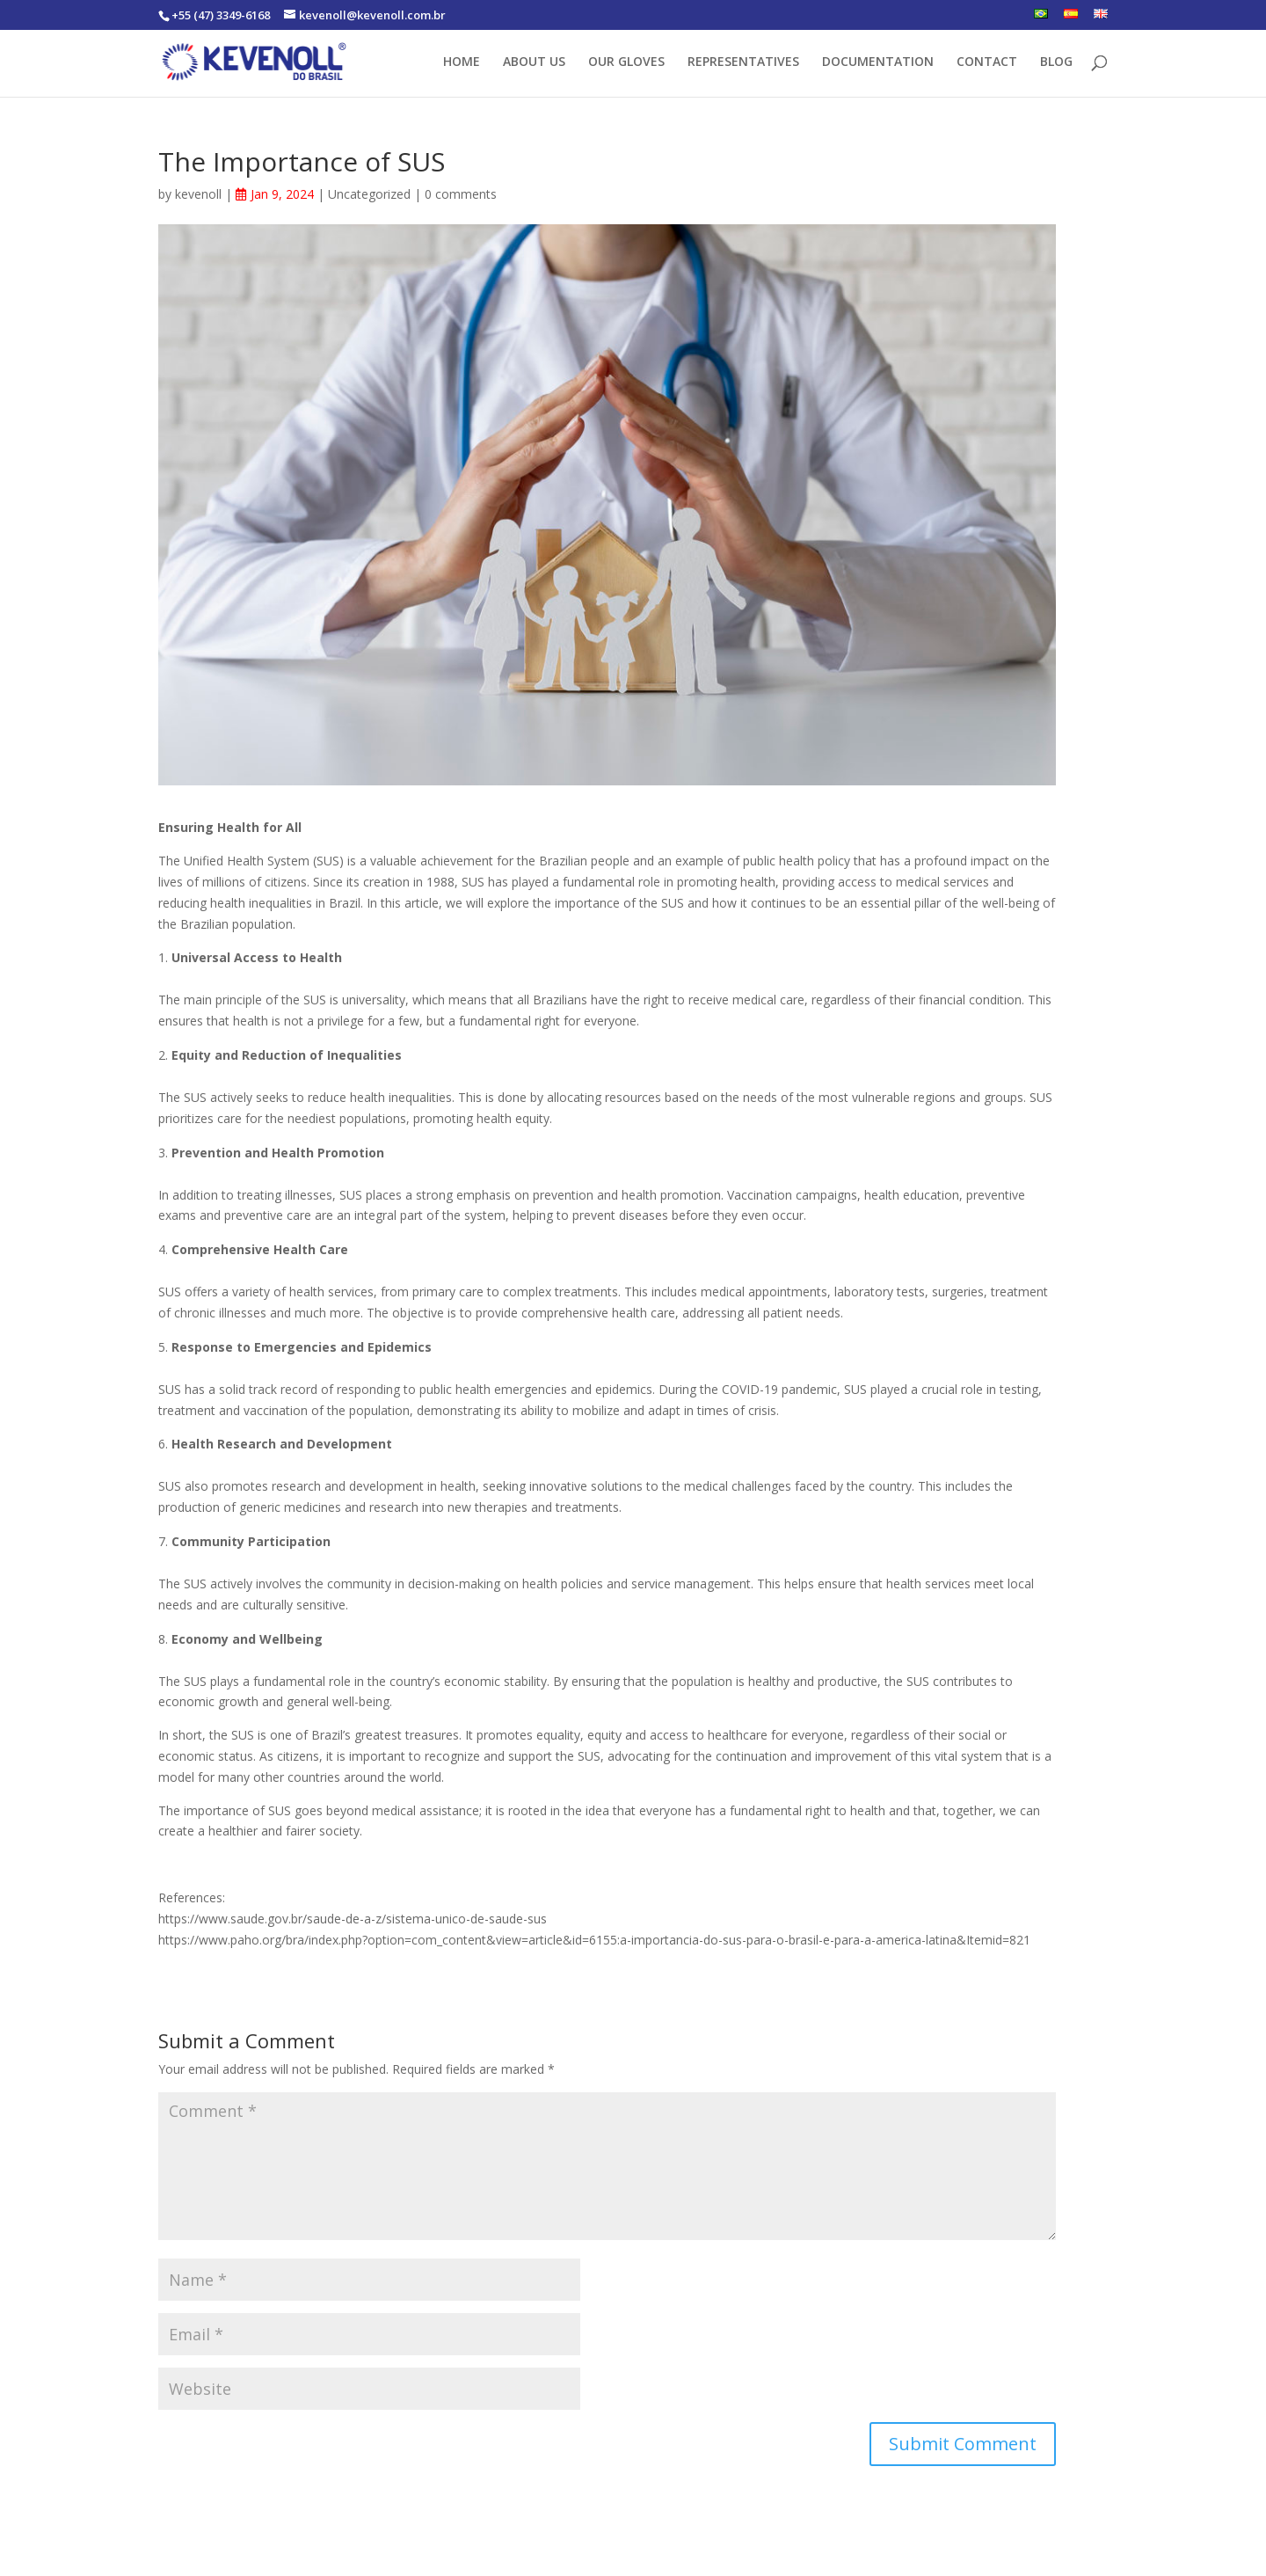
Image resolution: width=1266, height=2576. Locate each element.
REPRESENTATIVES (743, 62)
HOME (461, 62)
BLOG (1056, 62)
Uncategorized (369, 194)
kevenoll (198, 194)
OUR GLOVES (626, 62)
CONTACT (987, 62)
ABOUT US (534, 62)
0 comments (461, 194)
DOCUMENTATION (878, 62)
